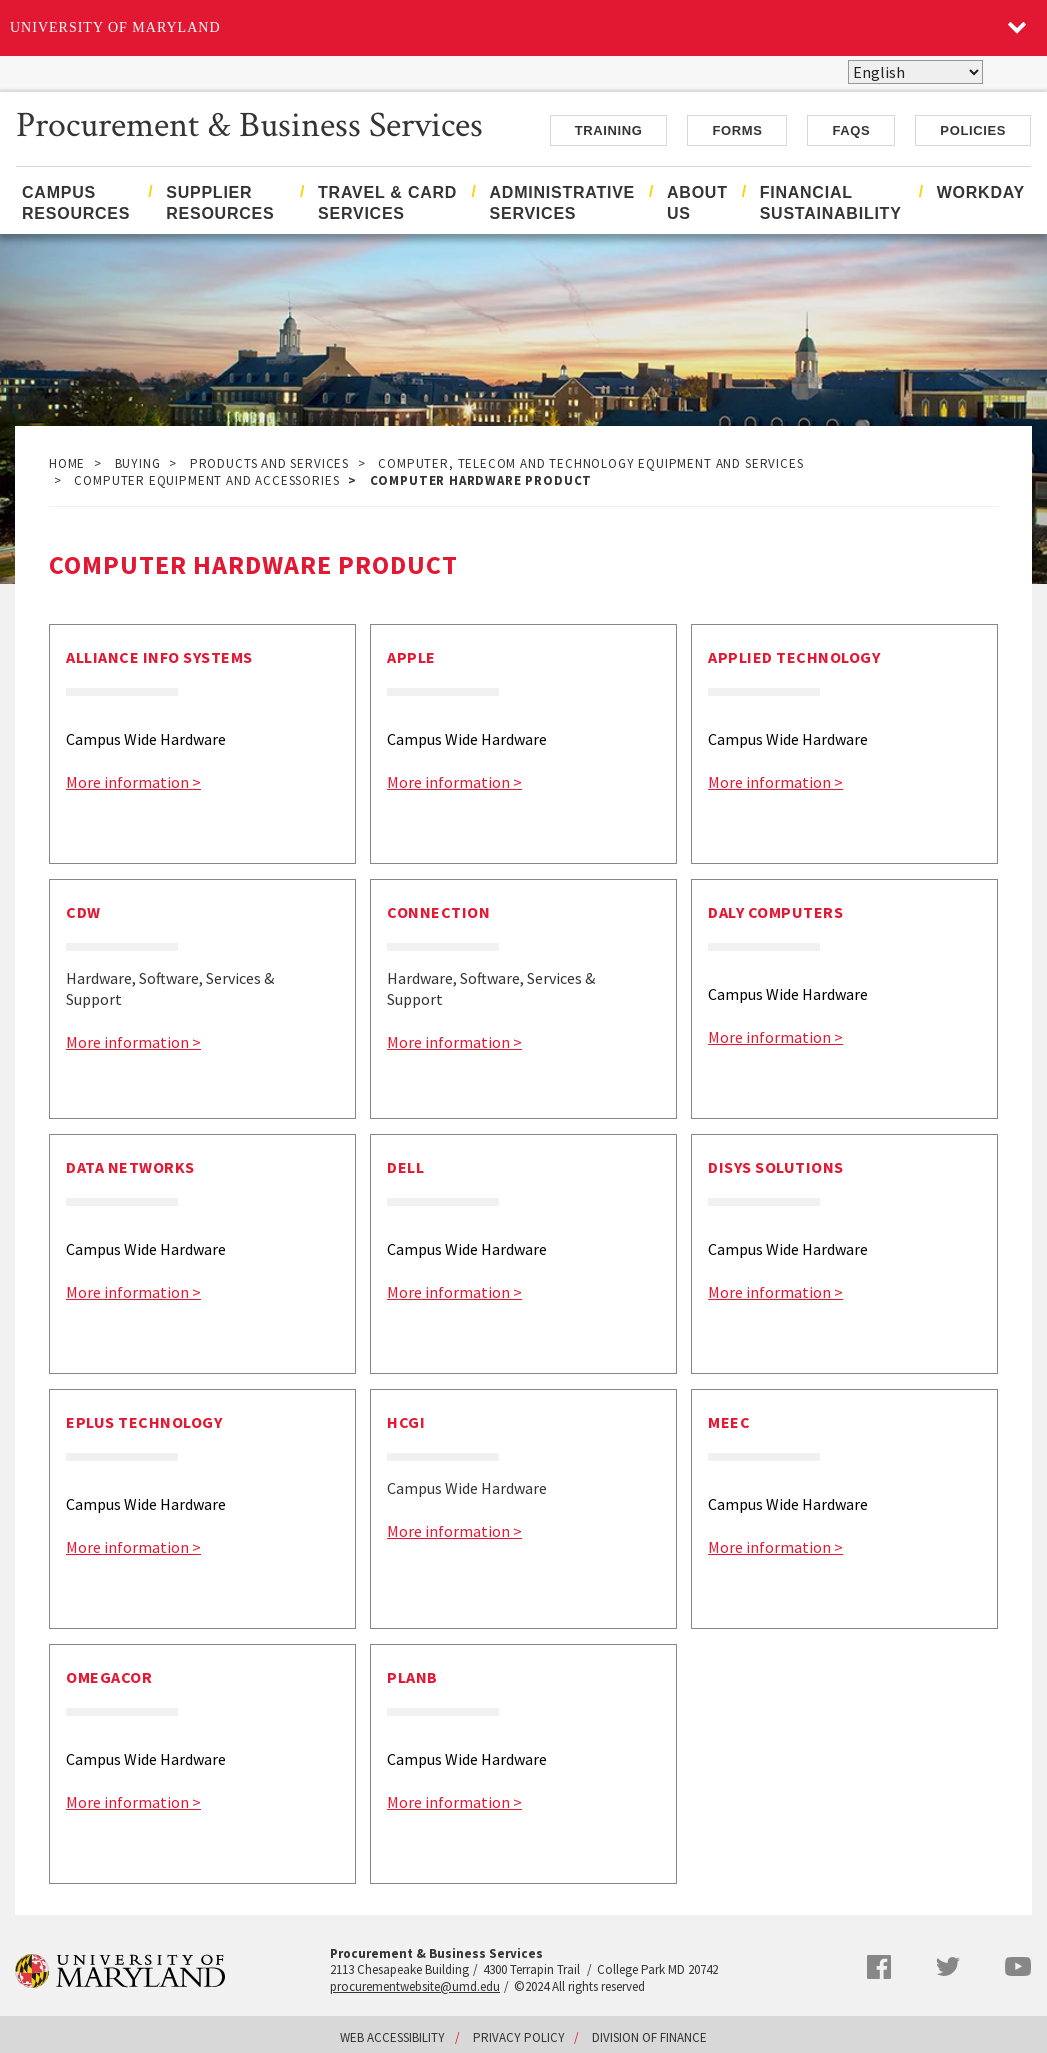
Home (67, 463)
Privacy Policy (519, 2037)
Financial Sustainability (831, 203)
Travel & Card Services (387, 203)
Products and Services (269, 463)
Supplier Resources (220, 203)
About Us (697, 203)
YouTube (1018, 1966)
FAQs (851, 130)
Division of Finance (649, 2037)
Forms (737, 130)
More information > (133, 782)
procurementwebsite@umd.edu (415, 1986)
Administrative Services (562, 203)
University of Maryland (115, 27)
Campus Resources (76, 203)
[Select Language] (915, 72)
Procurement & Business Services (249, 123)
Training (609, 130)
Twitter (948, 1967)
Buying (138, 463)
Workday (981, 192)
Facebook (879, 1967)
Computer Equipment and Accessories (206, 480)
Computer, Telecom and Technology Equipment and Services (590, 463)
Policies (973, 130)
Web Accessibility (392, 2037)
